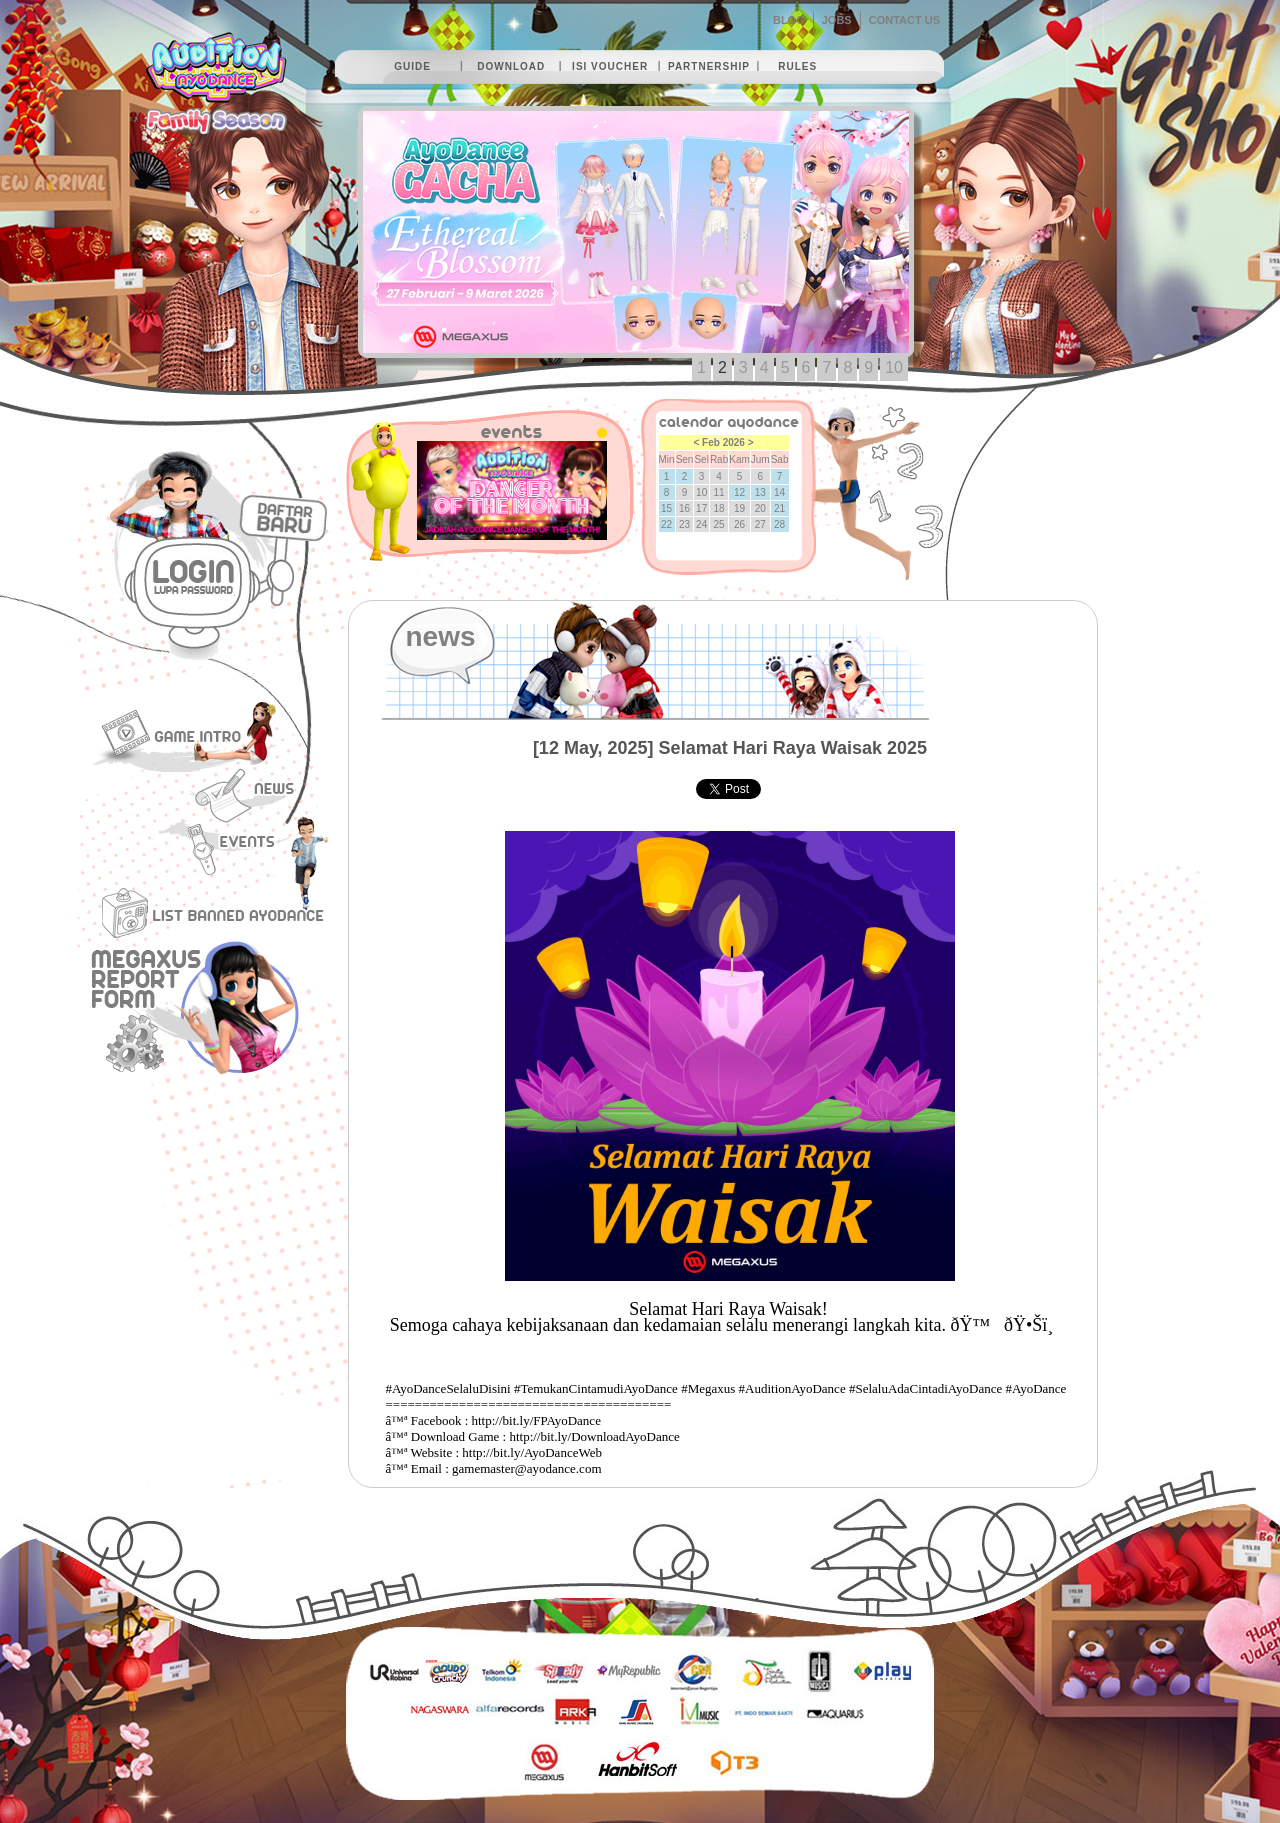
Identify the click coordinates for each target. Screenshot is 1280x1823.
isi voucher (610, 66)
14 (779, 492)
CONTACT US (904, 20)
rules (797, 66)
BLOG (789, 20)
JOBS (837, 20)
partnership (709, 66)
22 (666, 524)
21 (779, 508)
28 (779, 524)
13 (760, 492)
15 (666, 508)
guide (412, 66)
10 (894, 367)
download (511, 66)
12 (739, 492)
